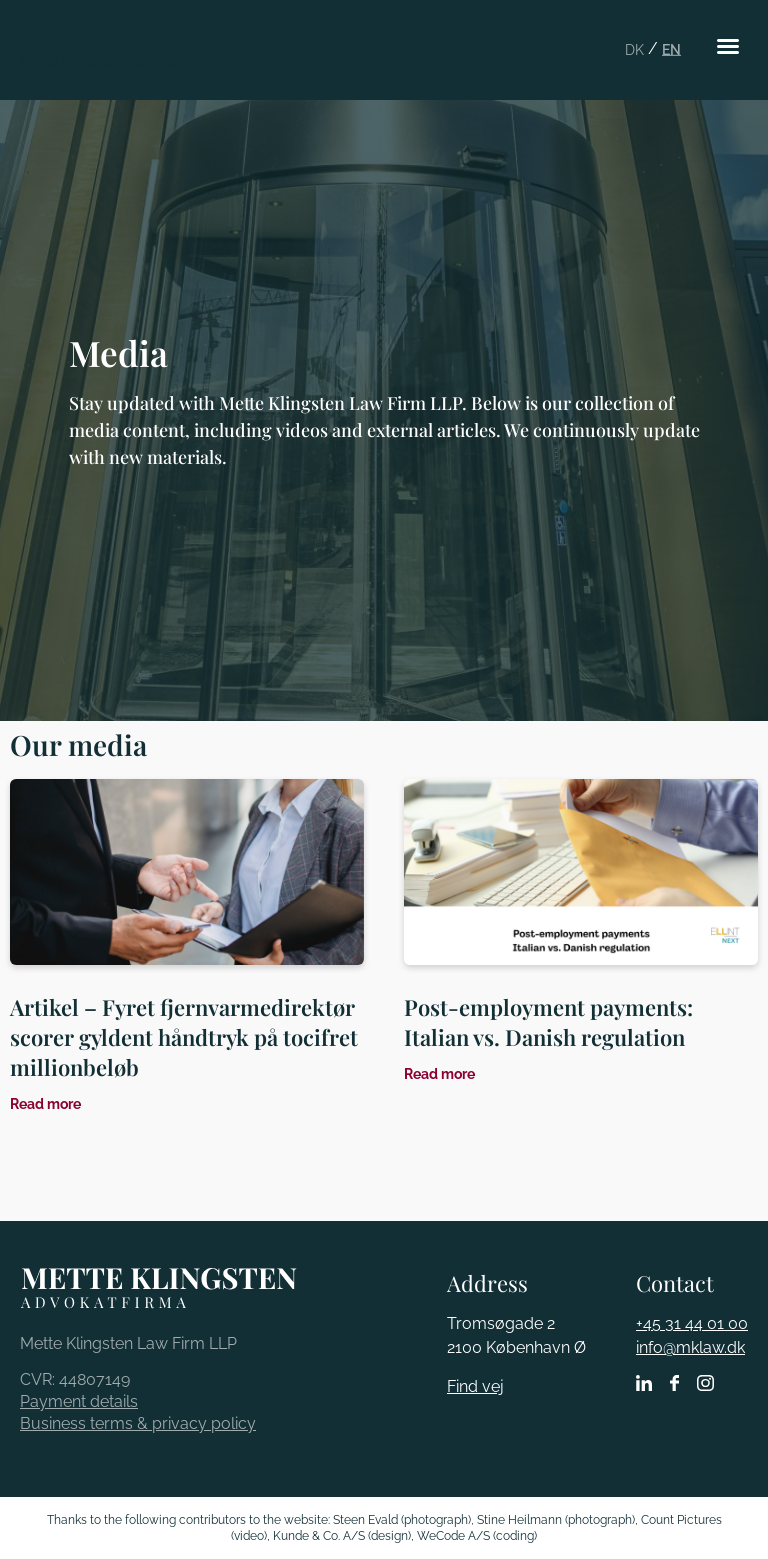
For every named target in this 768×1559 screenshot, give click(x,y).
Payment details (79, 1401)
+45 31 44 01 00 (692, 1323)
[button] (728, 46)
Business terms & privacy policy (138, 1423)
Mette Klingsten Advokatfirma (117, 61)
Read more (45, 1104)
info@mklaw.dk (690, 1347)
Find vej (475, 1386)
